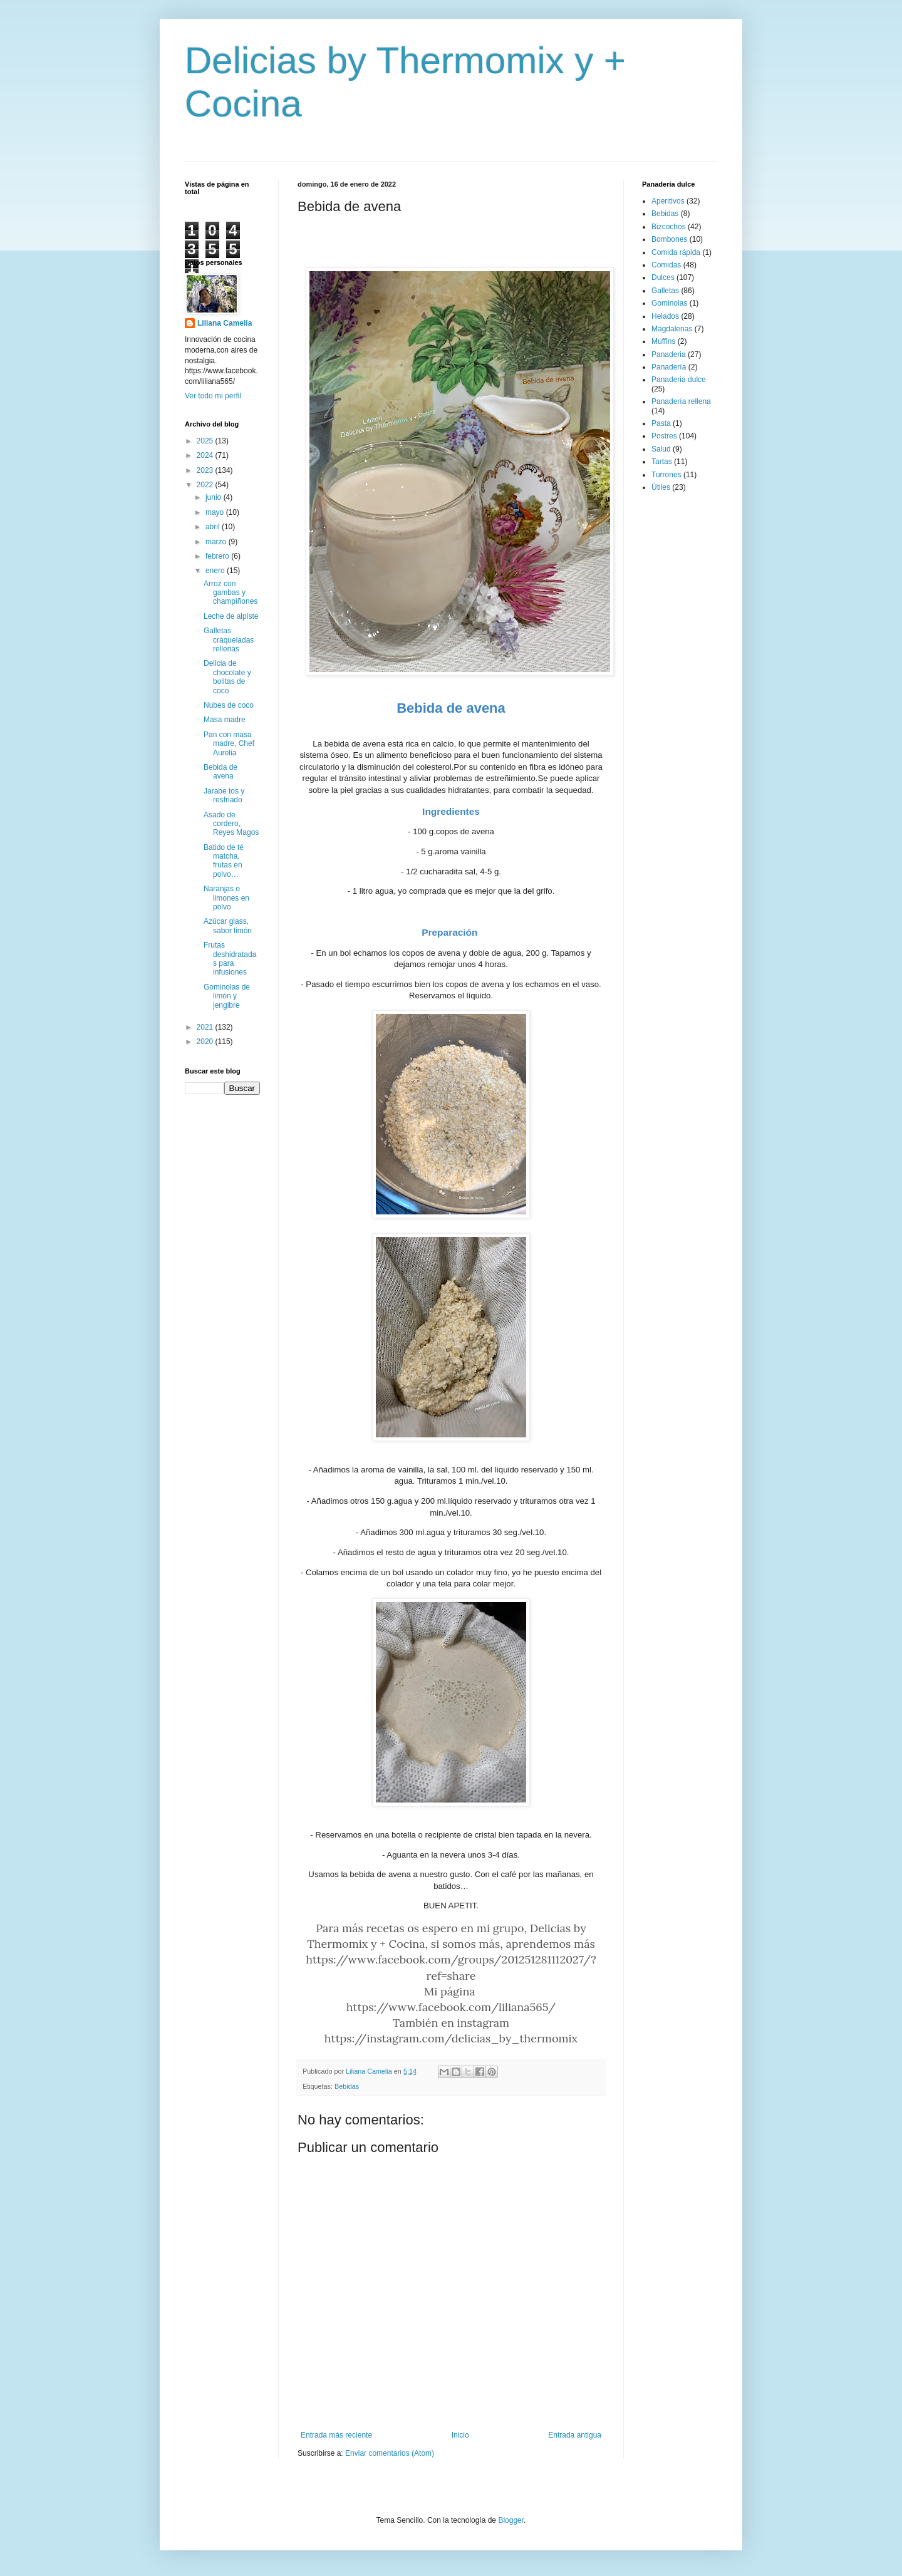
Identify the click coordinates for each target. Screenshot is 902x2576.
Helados (665, 316)
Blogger (511, 2520)
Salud (661, 449)
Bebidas (346, 2086)
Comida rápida (675, 252)
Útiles (660, 487)
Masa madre (225, 719)
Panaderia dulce (678, 379)
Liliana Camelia (224, 323)
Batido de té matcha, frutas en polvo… (224, 861)
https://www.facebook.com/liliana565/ (451, 2007)
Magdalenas (671, 328)
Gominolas (669, 303)
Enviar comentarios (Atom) (389, 2453)
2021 (206, 1027)
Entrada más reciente (336, 2435)
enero (216, 570)
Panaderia (668, 354)
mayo (215, 512)
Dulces (663, 277)
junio (214, 497)
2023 (206, 470)
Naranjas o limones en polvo (226, 897)
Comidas (666, 265)
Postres (664, 436)
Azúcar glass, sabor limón (228, 925)
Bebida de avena (220, 771)
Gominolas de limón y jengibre (227, 996)
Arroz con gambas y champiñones (230, 592)
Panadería (668, 367)
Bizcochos (668, 226)
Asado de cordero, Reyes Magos (231, 823)
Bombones (669, 239)
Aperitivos (668, 201)
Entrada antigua (574, 2435)
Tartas (661, 461)
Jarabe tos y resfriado (224, 795)
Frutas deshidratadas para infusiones (230, 958)
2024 (206, 455)
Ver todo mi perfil (213, 395)
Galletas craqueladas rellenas (229, 639)
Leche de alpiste (231, 616)
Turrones (666, 474)
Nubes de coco (229, 705)
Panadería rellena (681, 401)
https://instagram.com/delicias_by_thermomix (451, 2038)
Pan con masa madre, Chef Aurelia (229, 743)
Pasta (661, 423)
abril (213, 526)
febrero (218, 556)
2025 (206, 441)
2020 (206, 1041)
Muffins (663, 341)
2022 (206, 484)
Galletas (665, 290)
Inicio (460, 2435)
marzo (217, 541)
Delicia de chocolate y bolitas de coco (227, 677)
